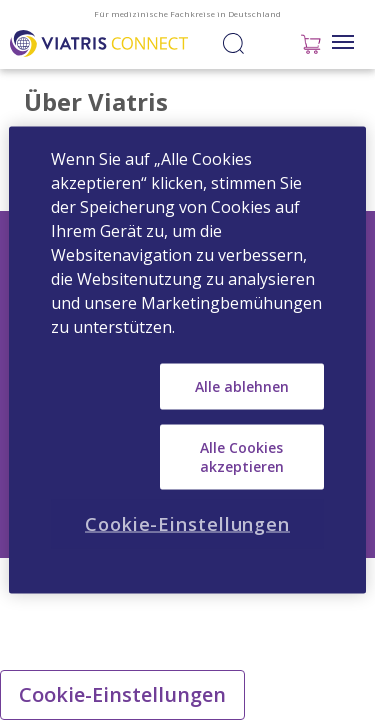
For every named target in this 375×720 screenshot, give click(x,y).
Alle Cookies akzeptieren (242, 456)
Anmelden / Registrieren (269, 42)
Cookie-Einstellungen (122, 694)
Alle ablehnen (242, 386)
